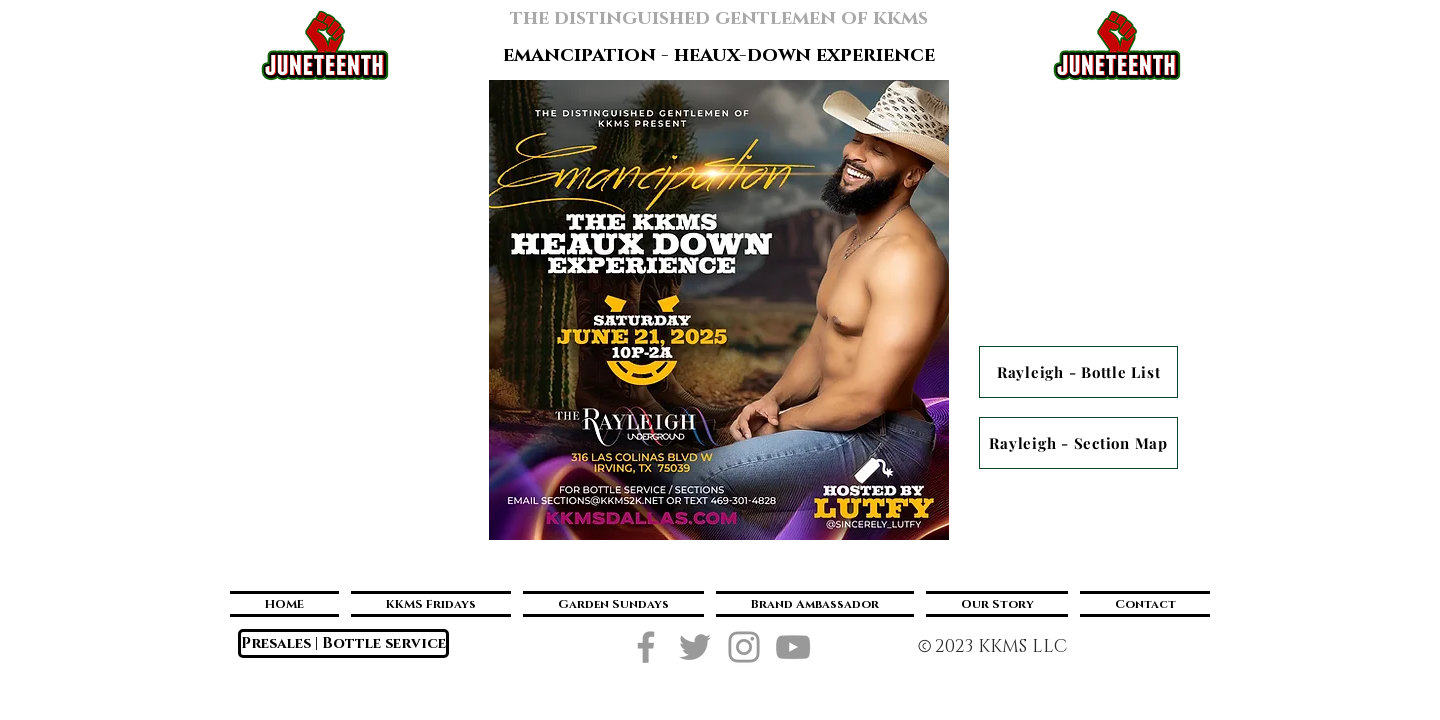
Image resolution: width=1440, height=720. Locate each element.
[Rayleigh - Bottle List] (1078, 372)
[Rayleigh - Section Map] (1078, 443)
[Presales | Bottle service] (343, 643)
